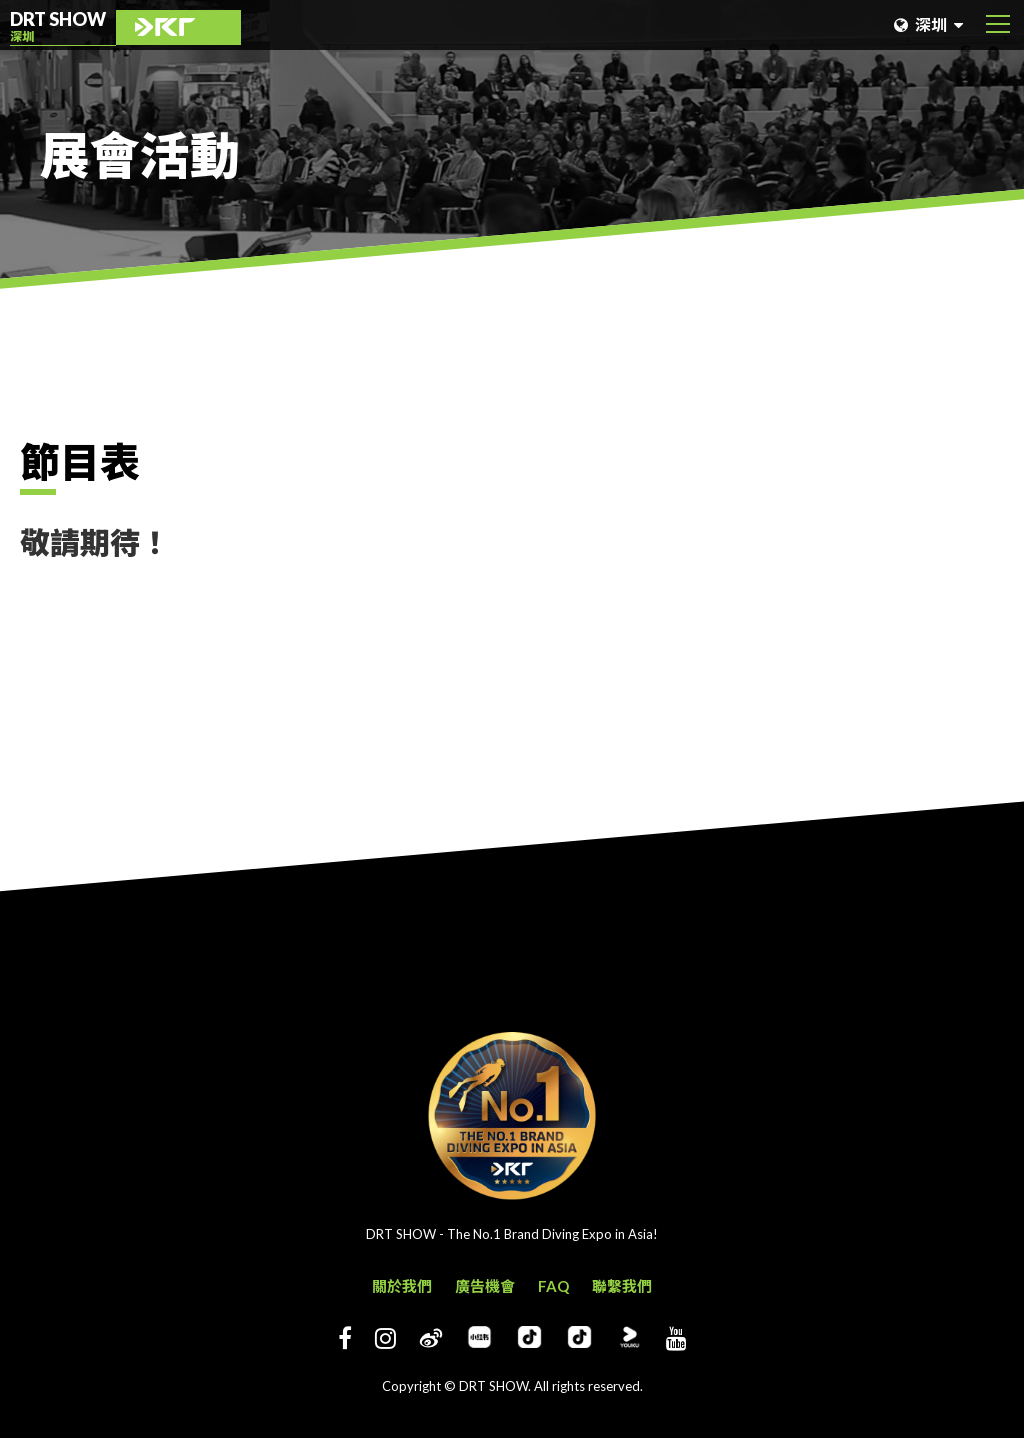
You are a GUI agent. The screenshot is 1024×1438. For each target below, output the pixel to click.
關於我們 (402, 1286)
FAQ (553, 1286)
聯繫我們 (622, 1286)
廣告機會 (485, 1286)
